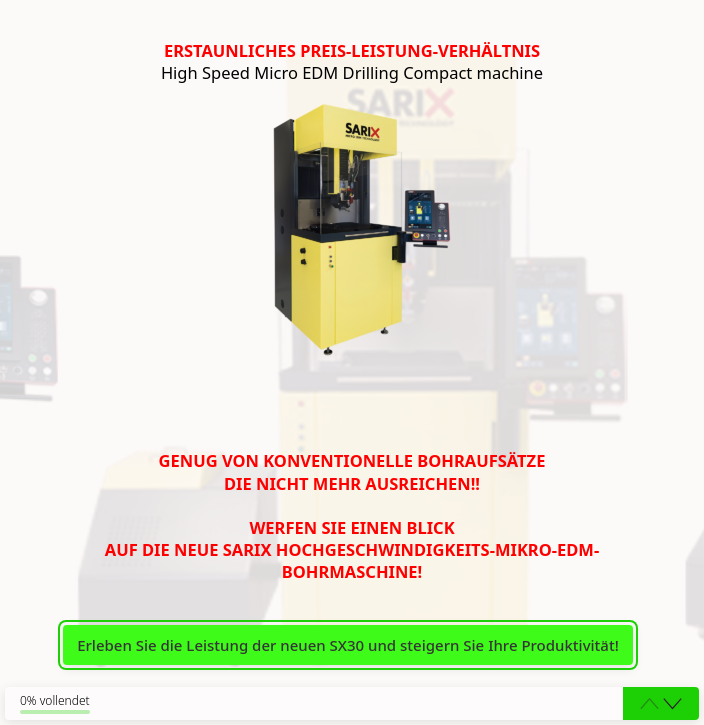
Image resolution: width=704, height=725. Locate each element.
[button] (672, 704)
